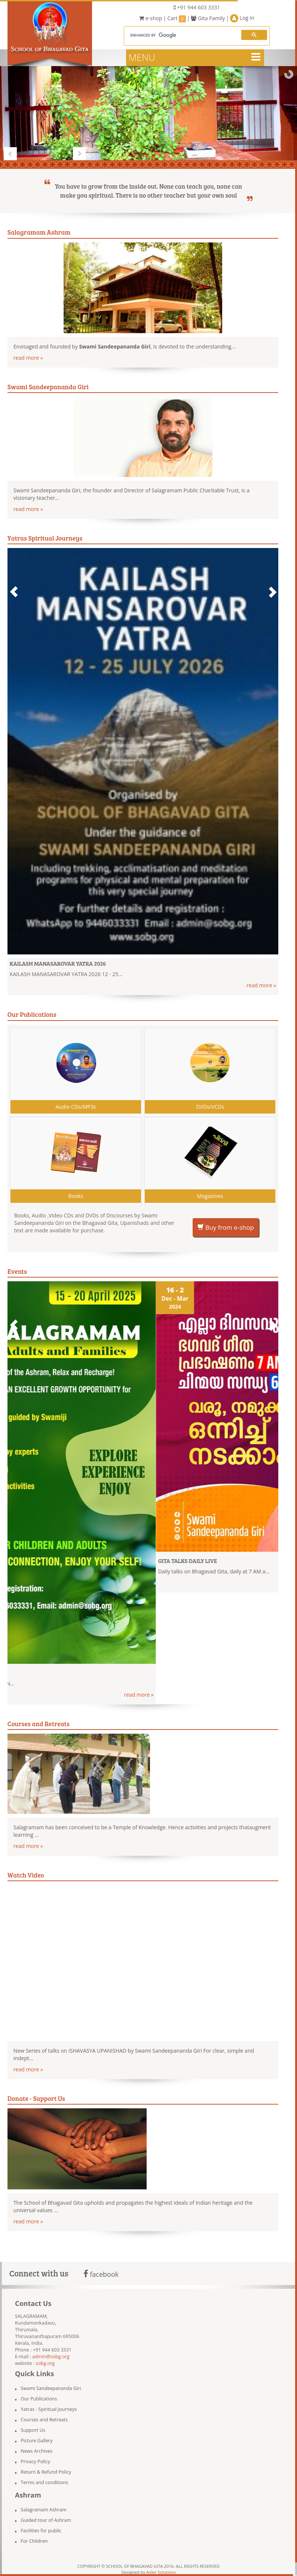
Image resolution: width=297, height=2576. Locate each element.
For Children (34, 2541)
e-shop (150, 18)
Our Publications (39, 2399)
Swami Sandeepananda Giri (51, 2388)
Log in (242, 18)
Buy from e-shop (226, 1227)
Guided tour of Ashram (46, 2520)
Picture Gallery (37, 2440)
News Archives (36, 2451)
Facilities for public (41, 2530)
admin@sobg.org (51, 2356)
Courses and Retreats (44, 2419)
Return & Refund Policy (46, 2472)
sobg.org (45, 2363)
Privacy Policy (35, 2461)
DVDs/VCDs (210, 1106)
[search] (180, 35)
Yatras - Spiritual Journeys (49, 2409)
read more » (28, 357)
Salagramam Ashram (43, 2510)
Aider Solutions (161, 2572)
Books (75, 1195)
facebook (101, 2274)
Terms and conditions (44, 2482)
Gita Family (208, 18)
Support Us (33, 2430)
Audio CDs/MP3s (75, 1106)
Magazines (210, 1195)
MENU (142, 57)
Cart (176, 18)
